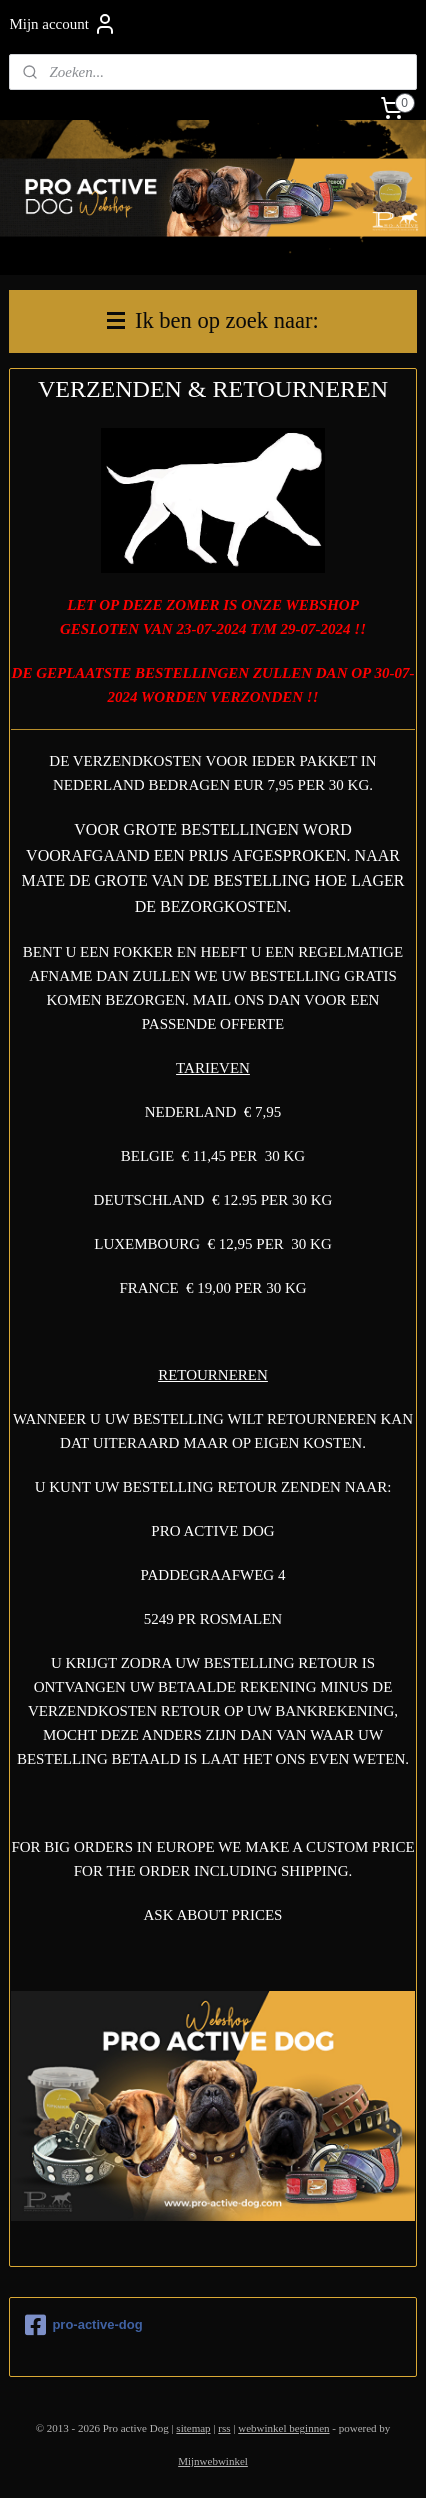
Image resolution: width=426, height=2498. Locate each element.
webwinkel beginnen (283, 2428)
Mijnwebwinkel (213, 2461)
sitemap (193, 2428)
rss (224, 2428)
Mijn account (63, 24)
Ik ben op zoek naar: (212, 320)
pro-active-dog (83, 2325)
